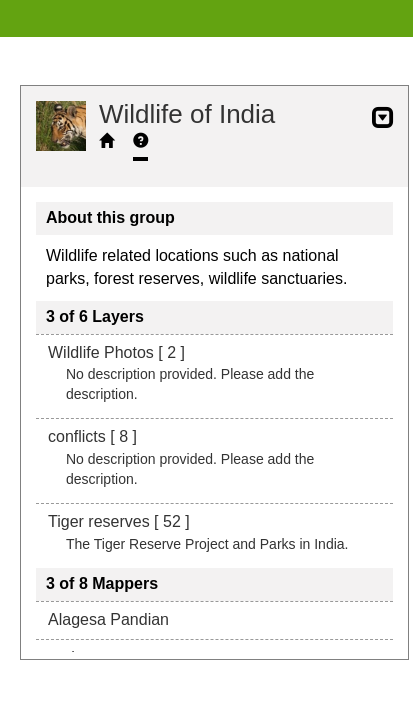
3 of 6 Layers (95, 316)
